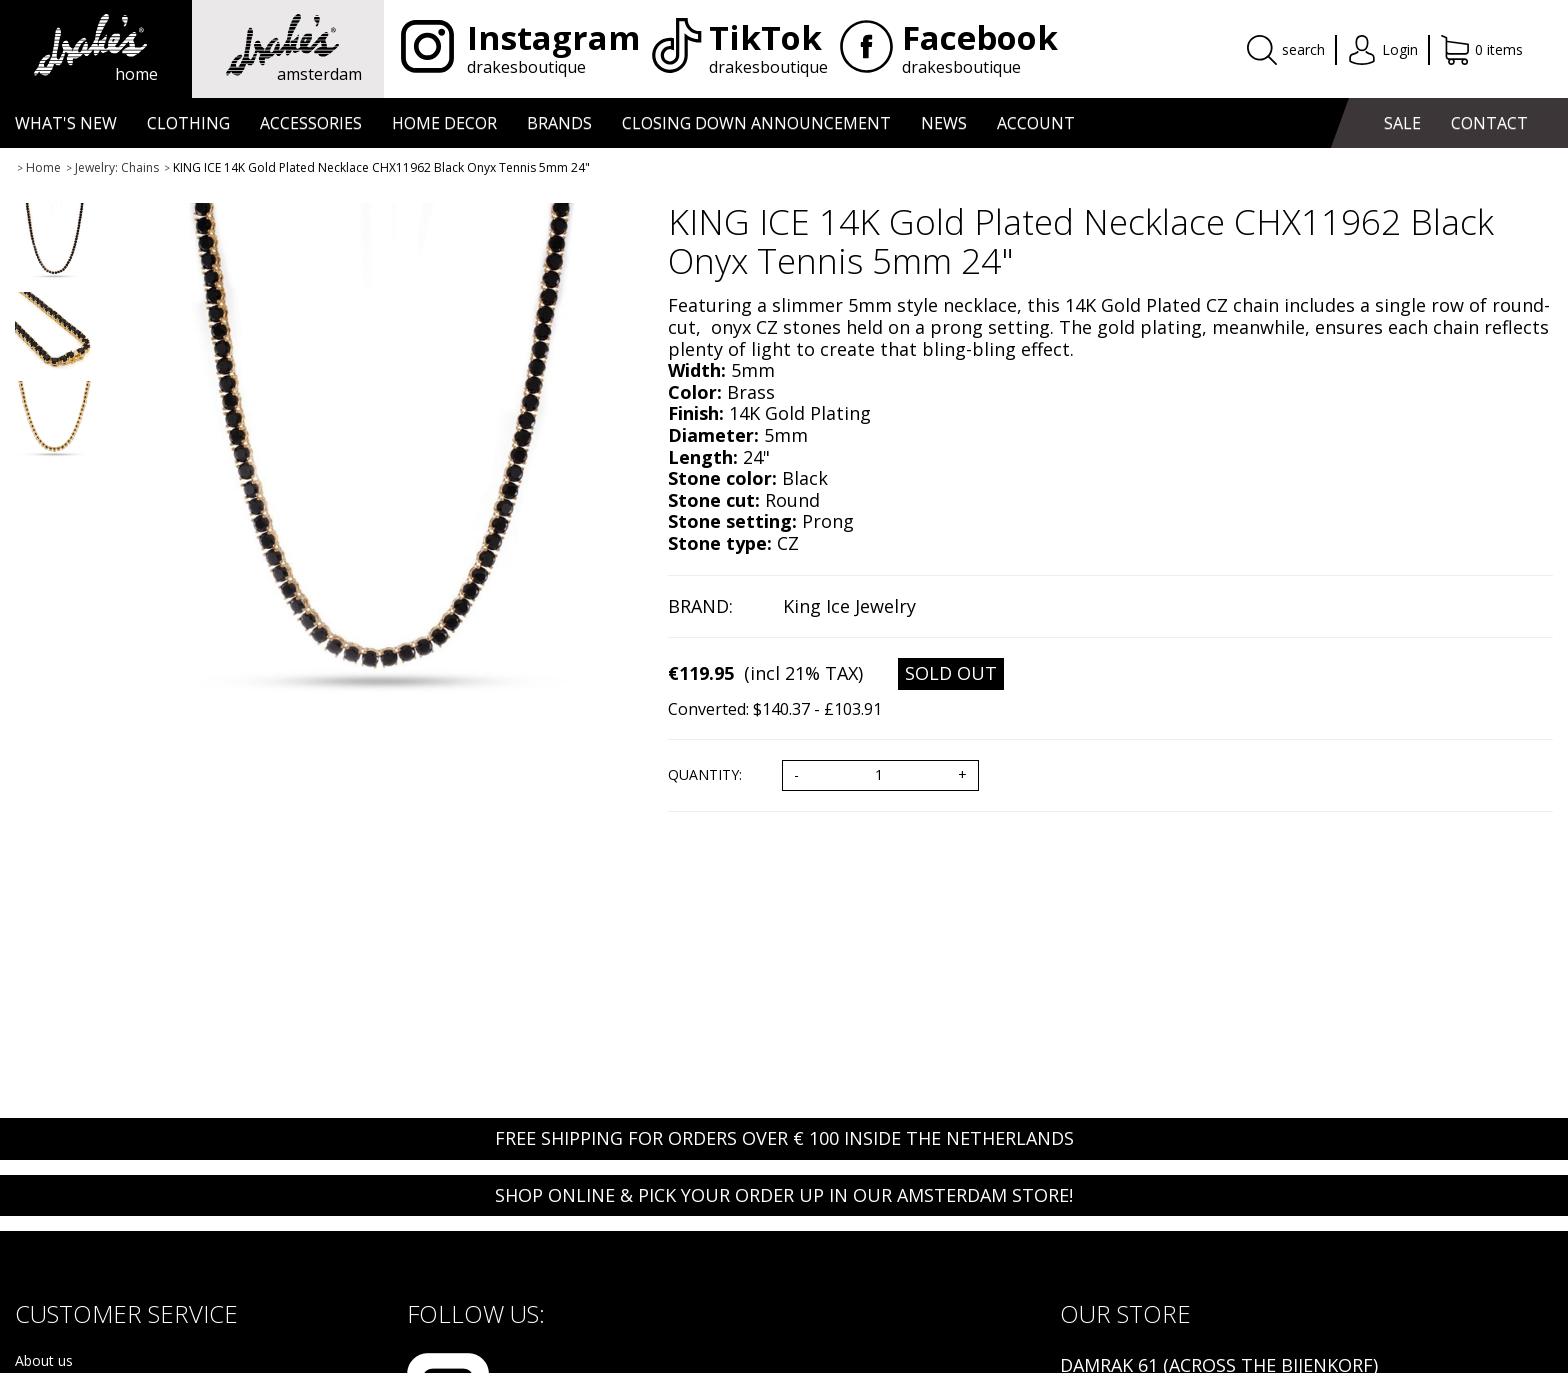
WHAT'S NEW (66, 123)
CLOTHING (188, 123)
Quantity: (705, 775)
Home (43, 167)
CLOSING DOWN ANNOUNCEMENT (756, 123)
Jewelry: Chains (117, 167)
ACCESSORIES (311, 123)
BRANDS (559, 123)
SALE (1402, 123)
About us (44, 1361)
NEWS (944, 123)
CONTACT (1489, 123)
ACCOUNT (1036, 123)
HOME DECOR (444, 123)
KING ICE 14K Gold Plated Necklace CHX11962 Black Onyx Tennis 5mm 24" (381, 167)
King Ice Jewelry (849, 606)
